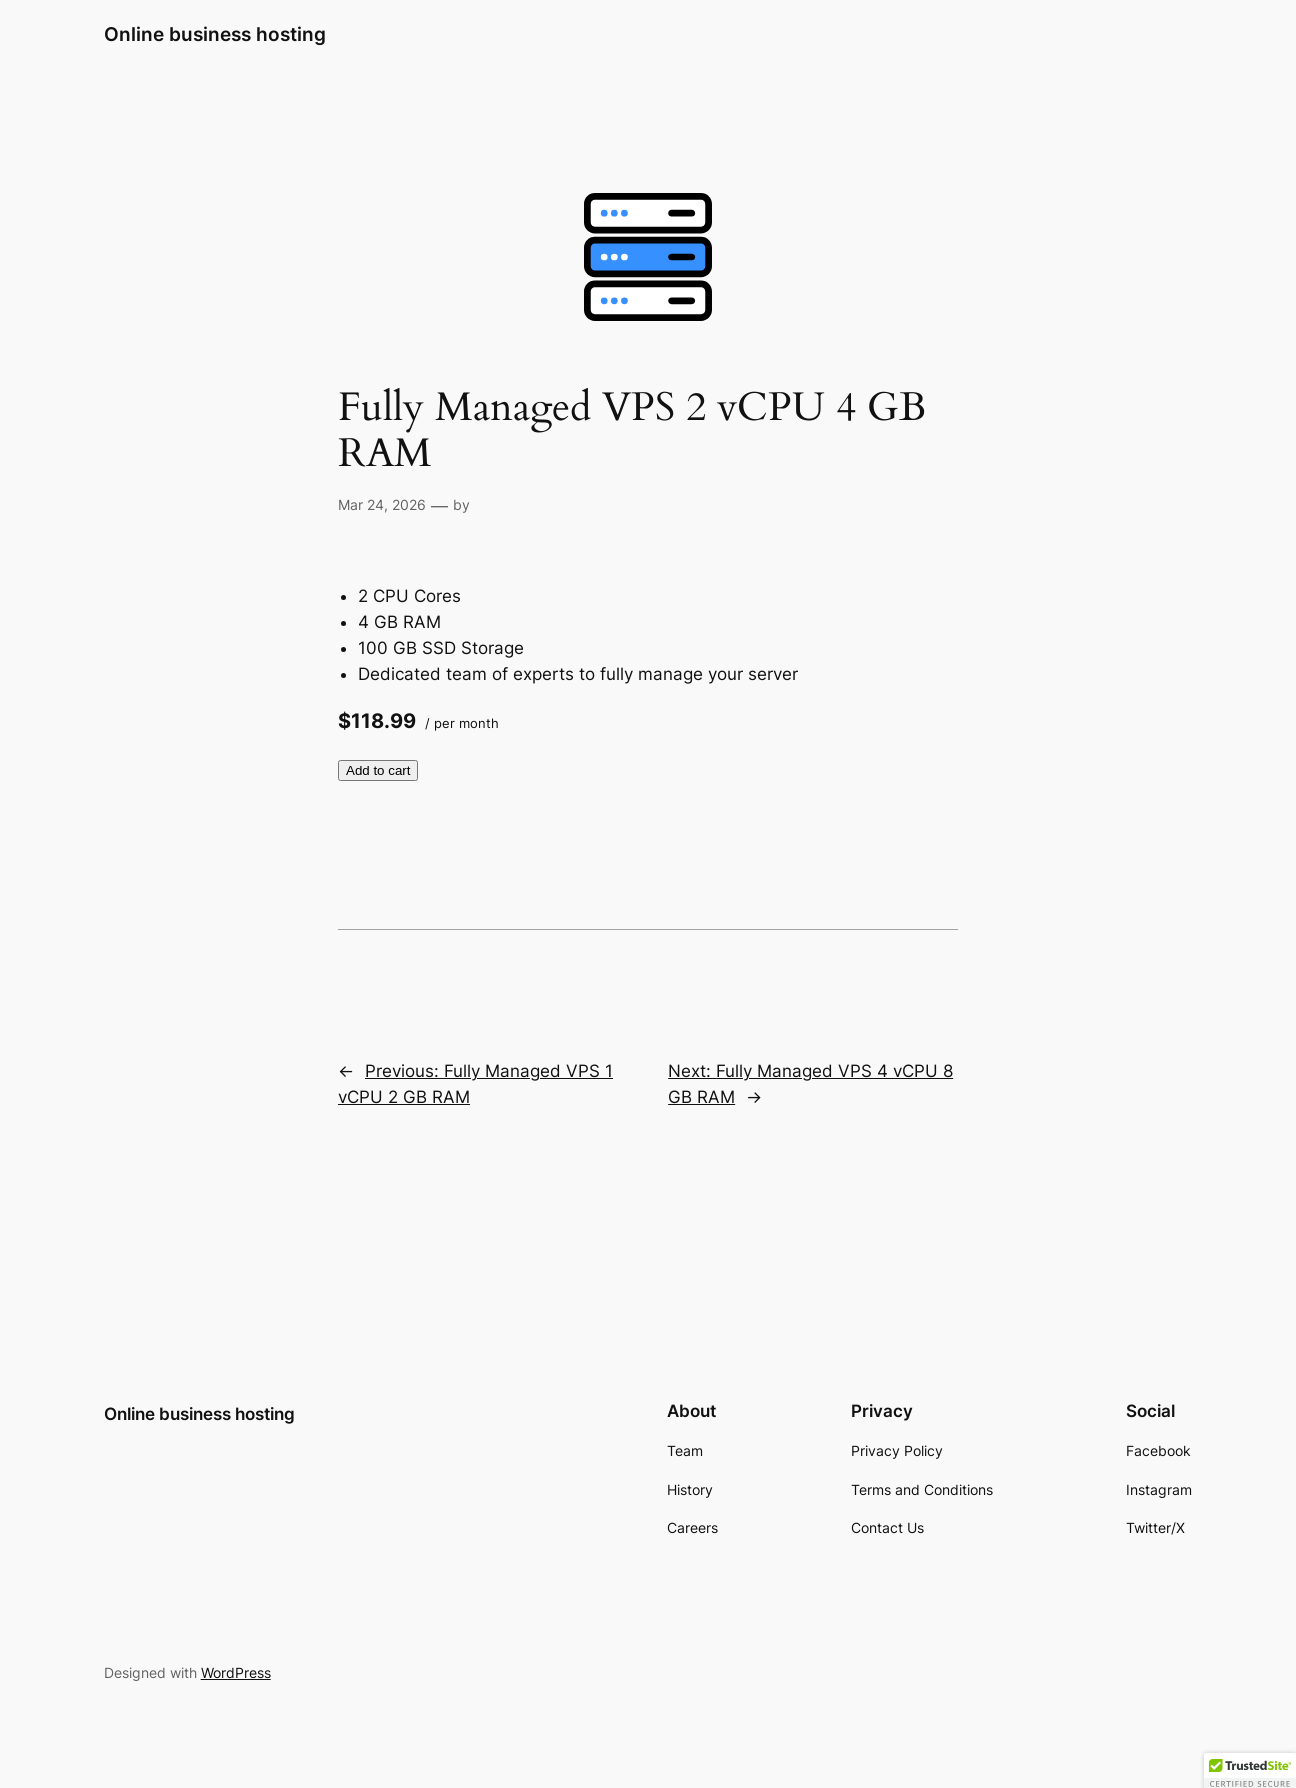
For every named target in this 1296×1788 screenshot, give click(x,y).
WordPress (236, 1672)
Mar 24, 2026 (382, 504)
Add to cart (378, 770)
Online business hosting (215, 34)
